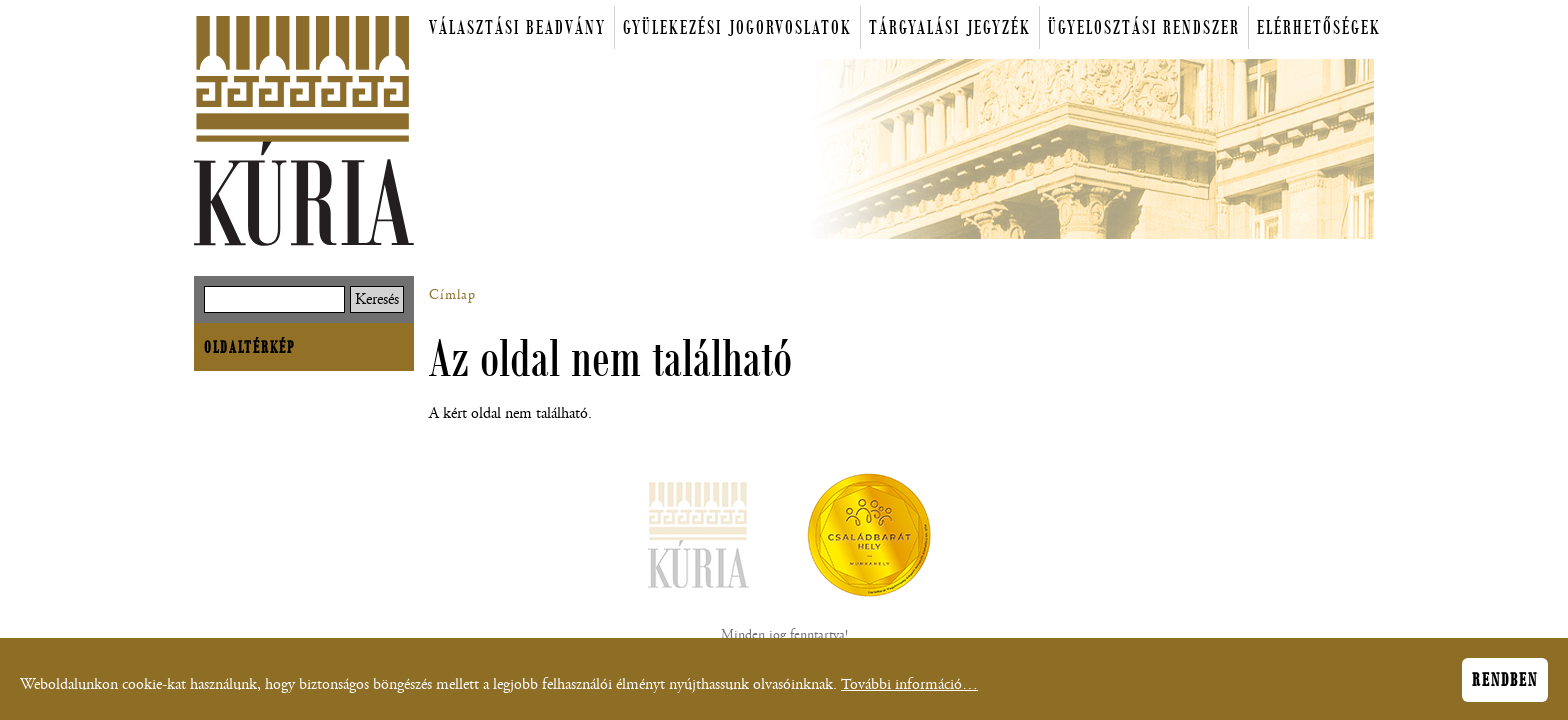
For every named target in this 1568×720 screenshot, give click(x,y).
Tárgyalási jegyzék (950, 27)
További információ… (909, 689)
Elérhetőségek (1319, 27)
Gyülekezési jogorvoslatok (737, 27)
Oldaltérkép (249, 347)
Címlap (452, 295)
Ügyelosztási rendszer (1144, 27)
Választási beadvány (517, 27)
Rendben (1505, 685)
